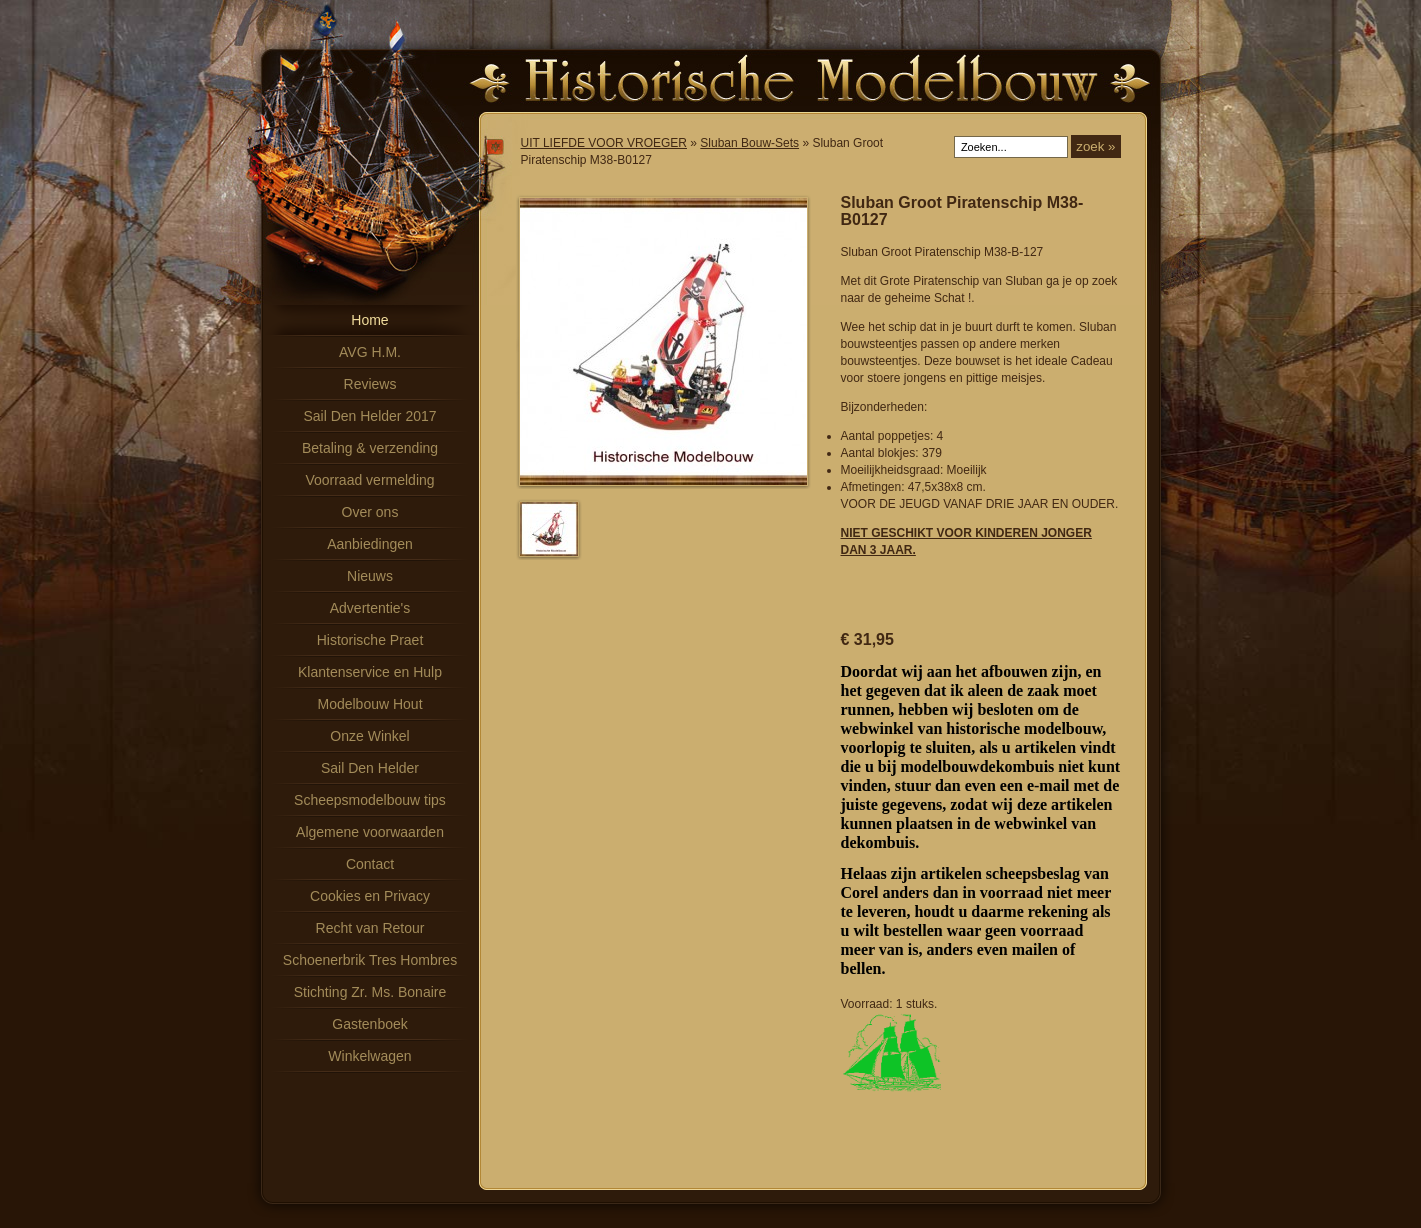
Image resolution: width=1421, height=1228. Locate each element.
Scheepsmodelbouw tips (370, 800)
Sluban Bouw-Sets (749, 143)
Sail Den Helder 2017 (369, 416)
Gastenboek (370, 1024)
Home (369, 320)
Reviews (370, 384)
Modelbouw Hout (369, 704)
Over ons (370, 512)
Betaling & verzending (370, 448)
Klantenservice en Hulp (370, 672)
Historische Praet (370, 640)
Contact (370, 864)
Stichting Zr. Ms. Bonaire (370, 992)
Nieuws (370, 576)
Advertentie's (370, 608)
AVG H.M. (370, 352)
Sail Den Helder (370, 768)
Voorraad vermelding (369, 480)
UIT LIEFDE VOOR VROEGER (604, 143)
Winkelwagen (369, 1056)
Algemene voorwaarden (370, 832)
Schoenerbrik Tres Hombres (370, 960)
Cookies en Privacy (370, 896)
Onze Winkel (369, 736)
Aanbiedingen (370, 544)
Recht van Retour (370, 928)
